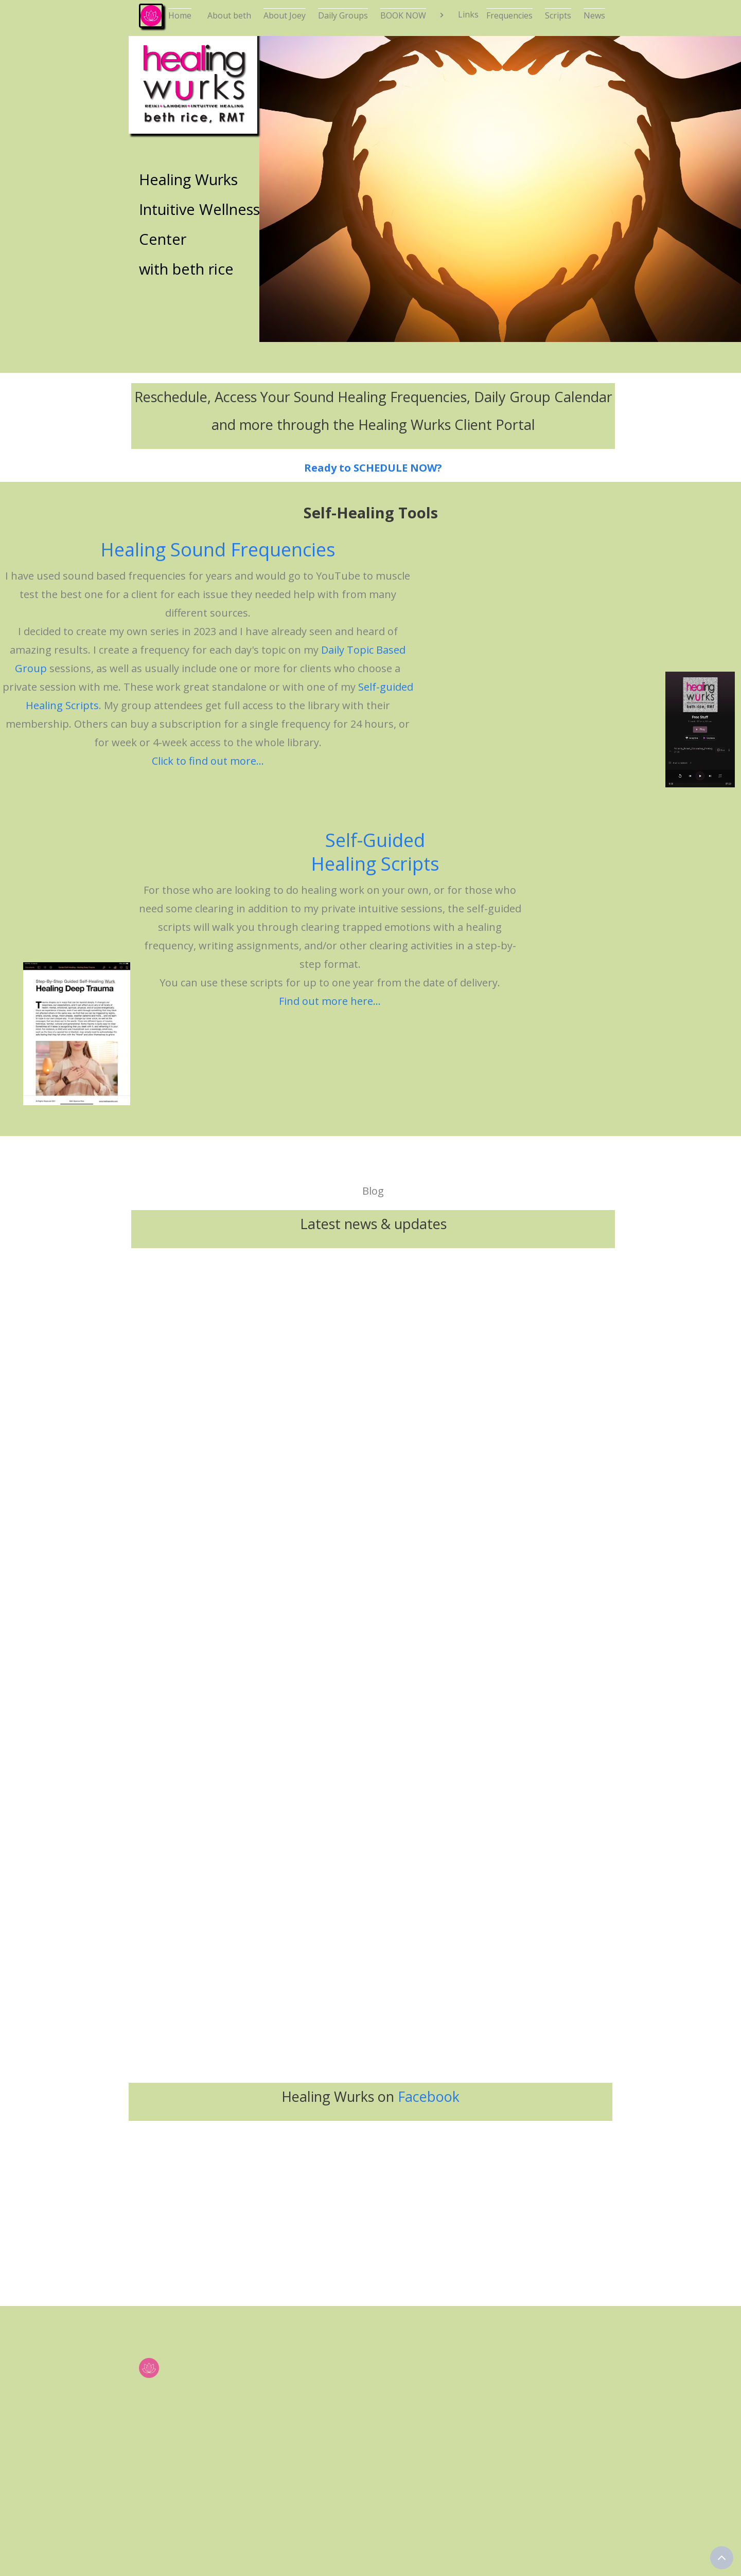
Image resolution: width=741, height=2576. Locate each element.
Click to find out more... (208, 761)
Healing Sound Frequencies (218, 550)
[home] (146, 15)
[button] (457, 15)
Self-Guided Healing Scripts (375, 851)
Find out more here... (330, 1001)
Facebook (429, 2096)
